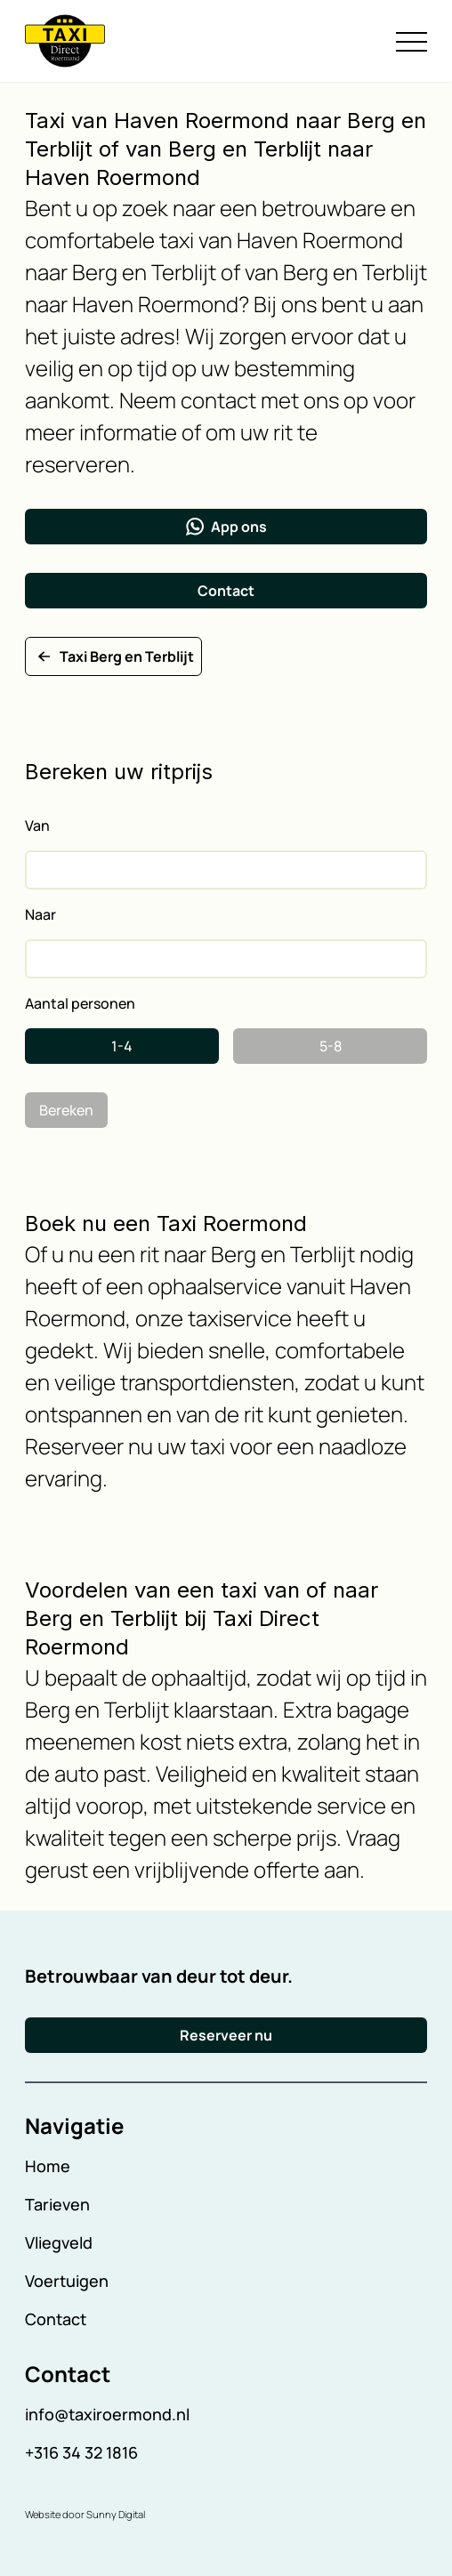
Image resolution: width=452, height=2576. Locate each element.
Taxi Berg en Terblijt (113, 656)
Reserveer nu (226, 2035)
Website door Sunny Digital (85, 2514)
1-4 (122, 1046)
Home (47, 2166)
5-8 (330, 1046)
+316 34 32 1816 (81, 2452)
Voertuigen (67, 2280)
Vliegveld (59, 2242)
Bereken (66, 1110)
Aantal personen (80, 1003)
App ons (226, 526)
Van (37, 825)
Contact (226, 590)
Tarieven (57, 2204)
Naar (40, 914)
